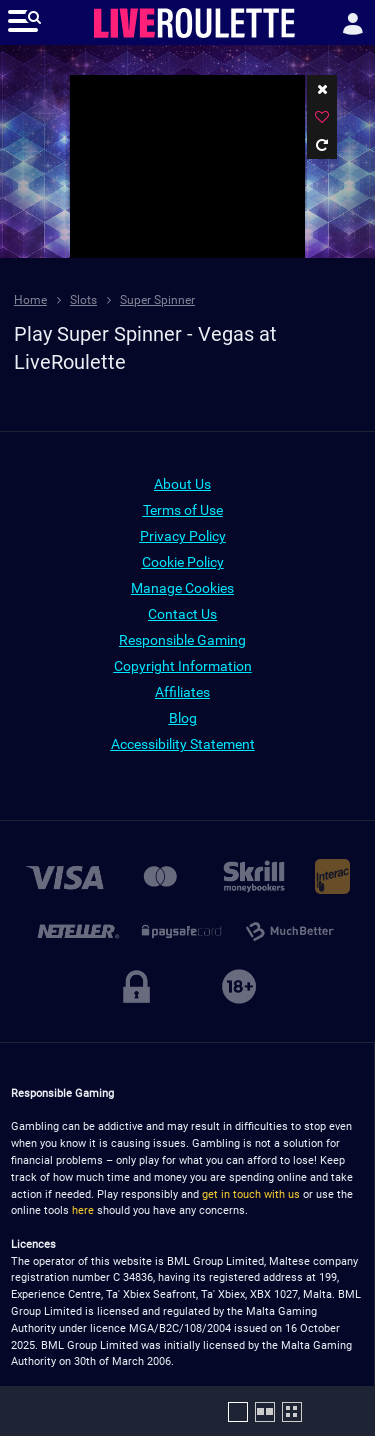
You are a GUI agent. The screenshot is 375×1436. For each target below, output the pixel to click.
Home (30, 300)
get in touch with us (251, 1194)
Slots (83, 300)
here (83, 1210)
